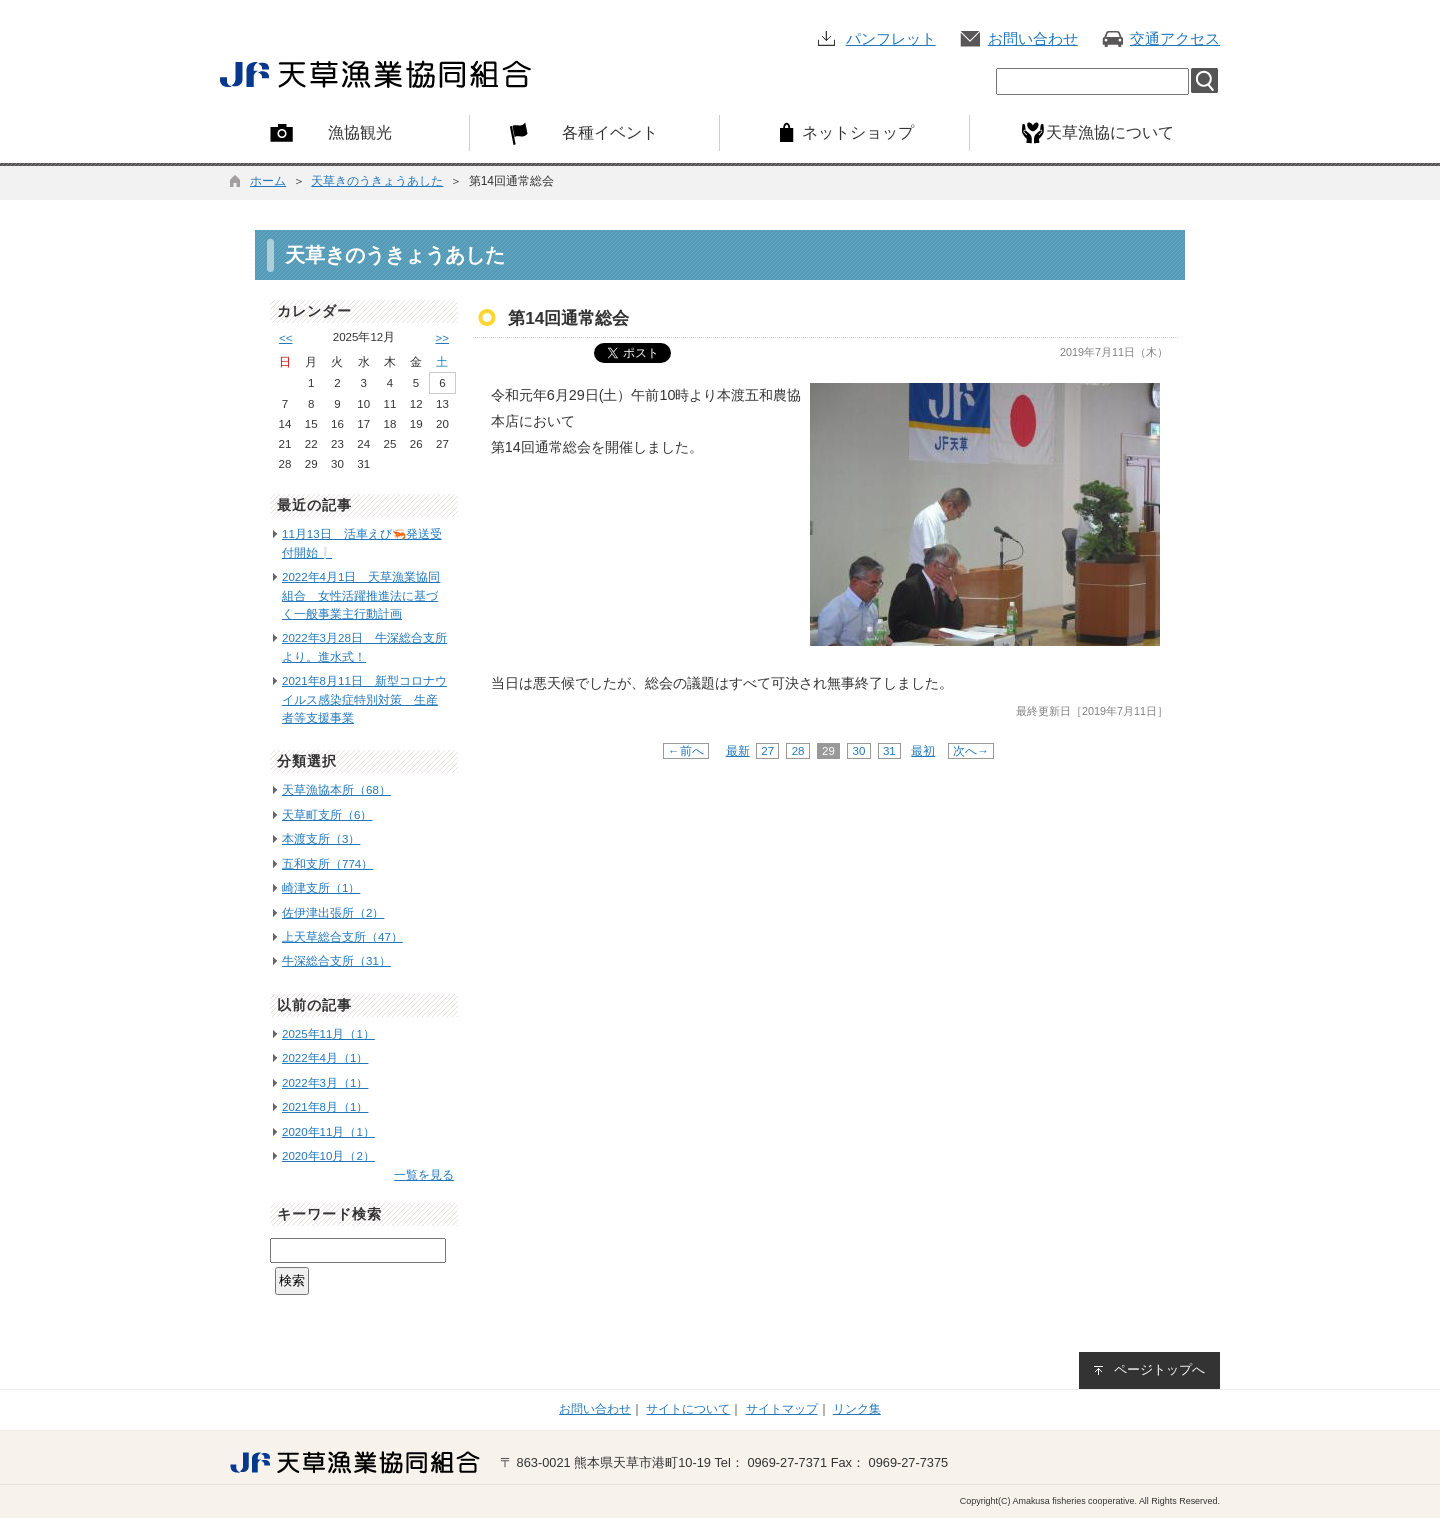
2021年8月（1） (325, 1107)
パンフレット (891, 38)
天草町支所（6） (327, 815)
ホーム (268, 181)
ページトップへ (1159, 1369)
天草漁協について (1110, 132)
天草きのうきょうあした (377, 181)
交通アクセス (1175, 38)
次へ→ (971, 751)
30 (858, 751)
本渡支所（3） (321, 839)
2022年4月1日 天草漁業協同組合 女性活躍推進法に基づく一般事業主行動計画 (361, 595)
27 (767, 751)
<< (285, 338)
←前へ (686, 751)
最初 (923, 751)
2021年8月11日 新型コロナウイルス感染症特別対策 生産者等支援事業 (364, 699)
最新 (738, 751)
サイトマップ (782, 1409)
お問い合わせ (1033, 38)
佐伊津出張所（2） (333, 913)
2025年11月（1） (328, 1034)
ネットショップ (858, 132)
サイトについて (688, 1409)
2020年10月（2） (328, 1156)
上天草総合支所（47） (342, 937)
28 (797, 751)
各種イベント (610, 132)
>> (442, 338)
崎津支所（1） (321, 888)
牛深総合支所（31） (336, 961)
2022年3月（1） (325, 1083)
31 (889, 751)
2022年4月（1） (325, 1058)
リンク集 (857, 1409)
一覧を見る (424, 1175)
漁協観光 (360, 132)
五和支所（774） (327, 864)
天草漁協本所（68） (336, 790)
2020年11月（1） (328, 1132)
